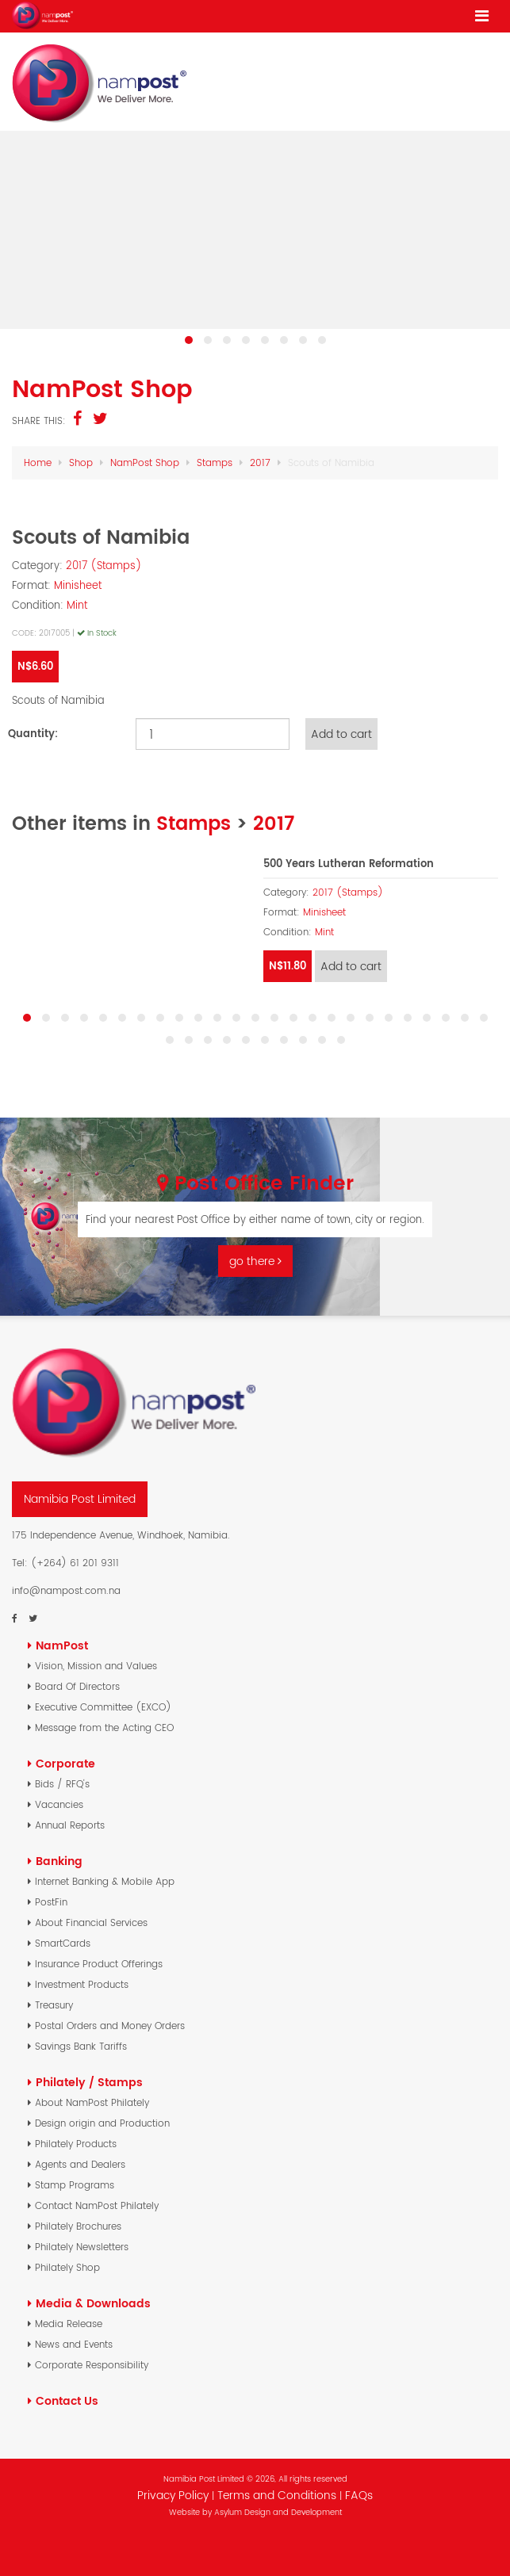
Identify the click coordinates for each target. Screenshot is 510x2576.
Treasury (54, 2005)
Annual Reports (70, 1825)
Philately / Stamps (89, 2082)
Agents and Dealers (80, 2164)
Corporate (65, 1763)
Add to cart (341, 734)
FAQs (359, 2495)
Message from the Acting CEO (104, 1727)
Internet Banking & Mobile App (104, 1881)
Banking (59, 1861)
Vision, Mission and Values (96, 1665)
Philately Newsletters (81, 2246)
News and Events (74, 2344)
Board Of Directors (77, 1686)
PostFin (51, 1902)
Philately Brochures (78, 2226)
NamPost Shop (144, 462)
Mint (77, 605)
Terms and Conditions (278, 2495)
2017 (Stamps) (104, 565)
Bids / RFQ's (62, 1784)
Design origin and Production (102, 2123)
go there (255, 1261)
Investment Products (81, 1984)
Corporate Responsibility (91, 2365)
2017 (260, 462)
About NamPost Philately (92, 2102)
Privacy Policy (173, 2495)
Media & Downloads (93, 2303)
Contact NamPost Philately (97, 2205)
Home (38, 462)
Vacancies (59, 1804)
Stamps (214, 462)
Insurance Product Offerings (99, 1963)
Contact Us (67, 2401)
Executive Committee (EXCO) (103, 1707)
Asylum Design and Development (278, 2512)
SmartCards (62, 1943)
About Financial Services (91, 1922)
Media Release (68, 2323)
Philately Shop (67, 2267)
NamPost (62, 1645)
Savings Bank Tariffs (81, 2046)
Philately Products (76, 2143)
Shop (81, 462)
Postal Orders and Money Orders (110, 2025)
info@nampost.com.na (66, 1590)
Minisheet (78, 585)
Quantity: (33, 733)
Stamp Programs (74, 2185)
